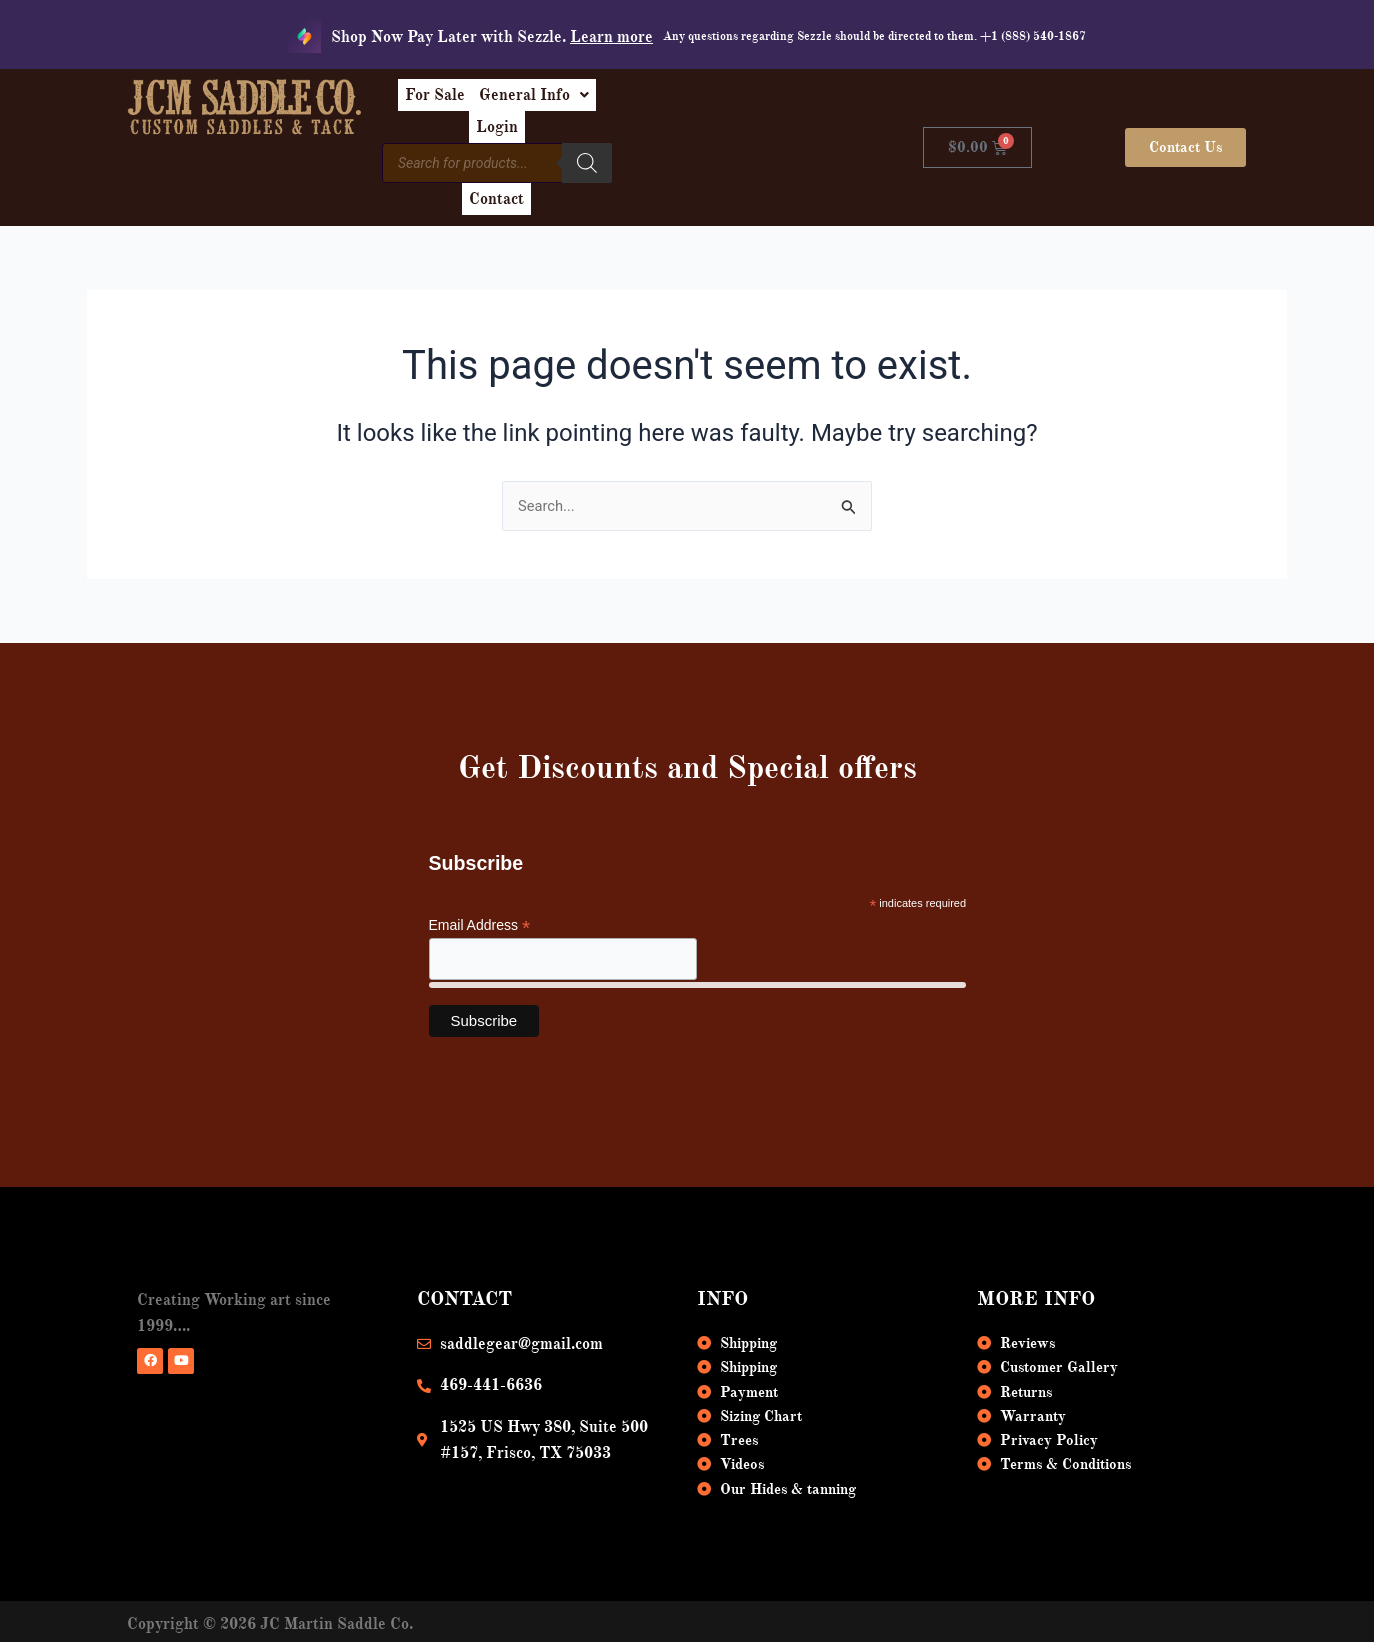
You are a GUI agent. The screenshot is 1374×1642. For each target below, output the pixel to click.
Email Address (480, 883)
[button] (651, 102)
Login (757, 102)
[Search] (690, 145)
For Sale (536, 102)
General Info (651, 102)
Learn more (611, 37)
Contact (757, 148)
